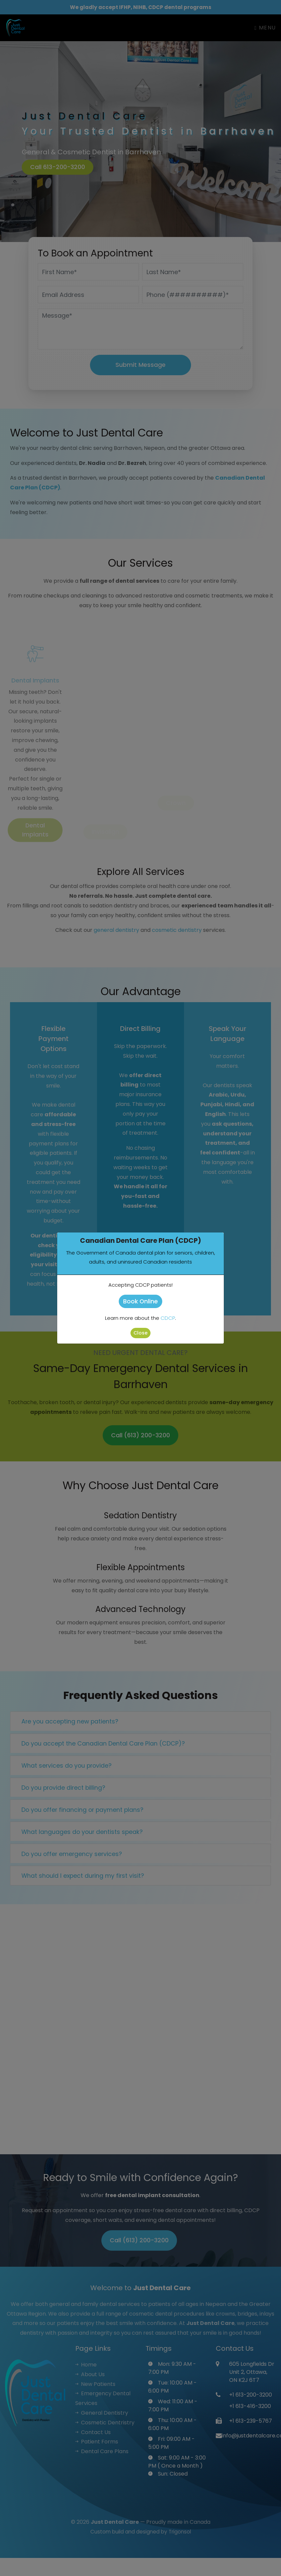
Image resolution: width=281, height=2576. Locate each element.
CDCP (168, 1317)
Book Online (140, 1301)
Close (140, 1333)
